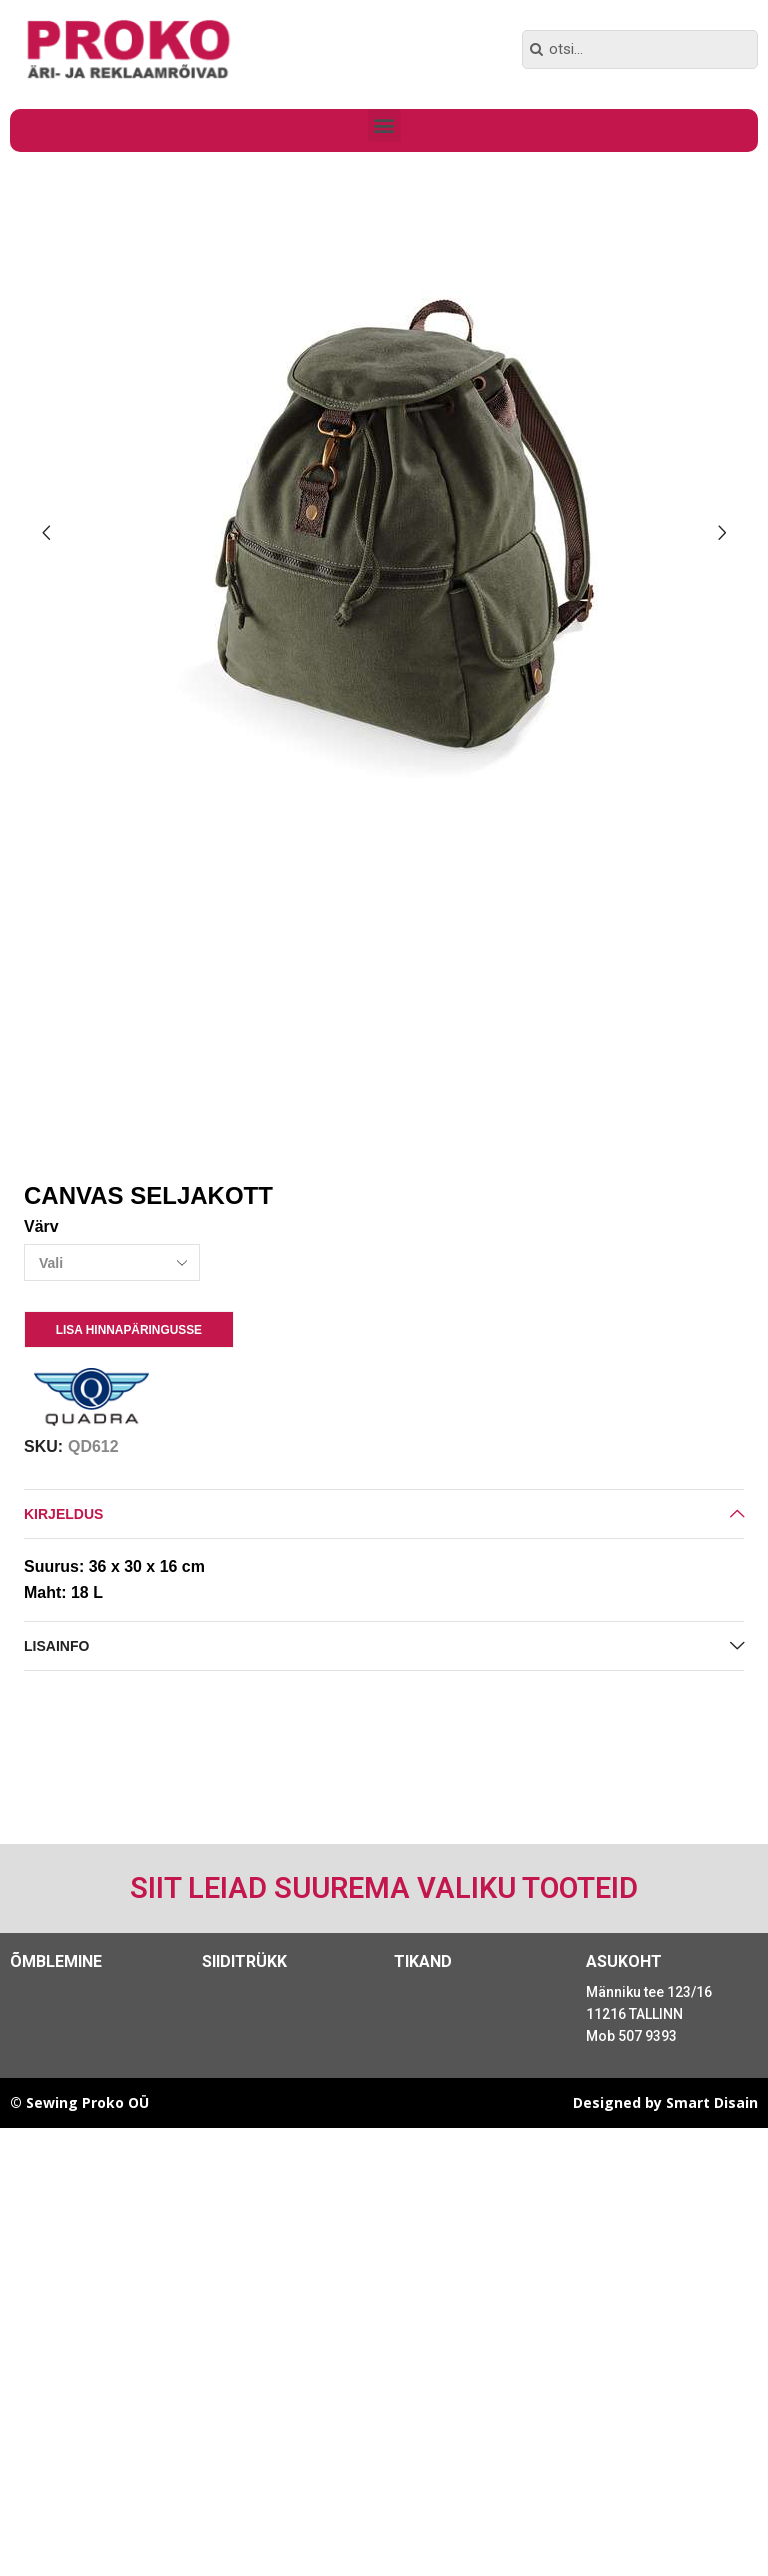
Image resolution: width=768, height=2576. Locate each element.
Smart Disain (712, 2102)
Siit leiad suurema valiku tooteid (384, 1888)
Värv (41, 1226)
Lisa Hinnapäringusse (129, 1330)
